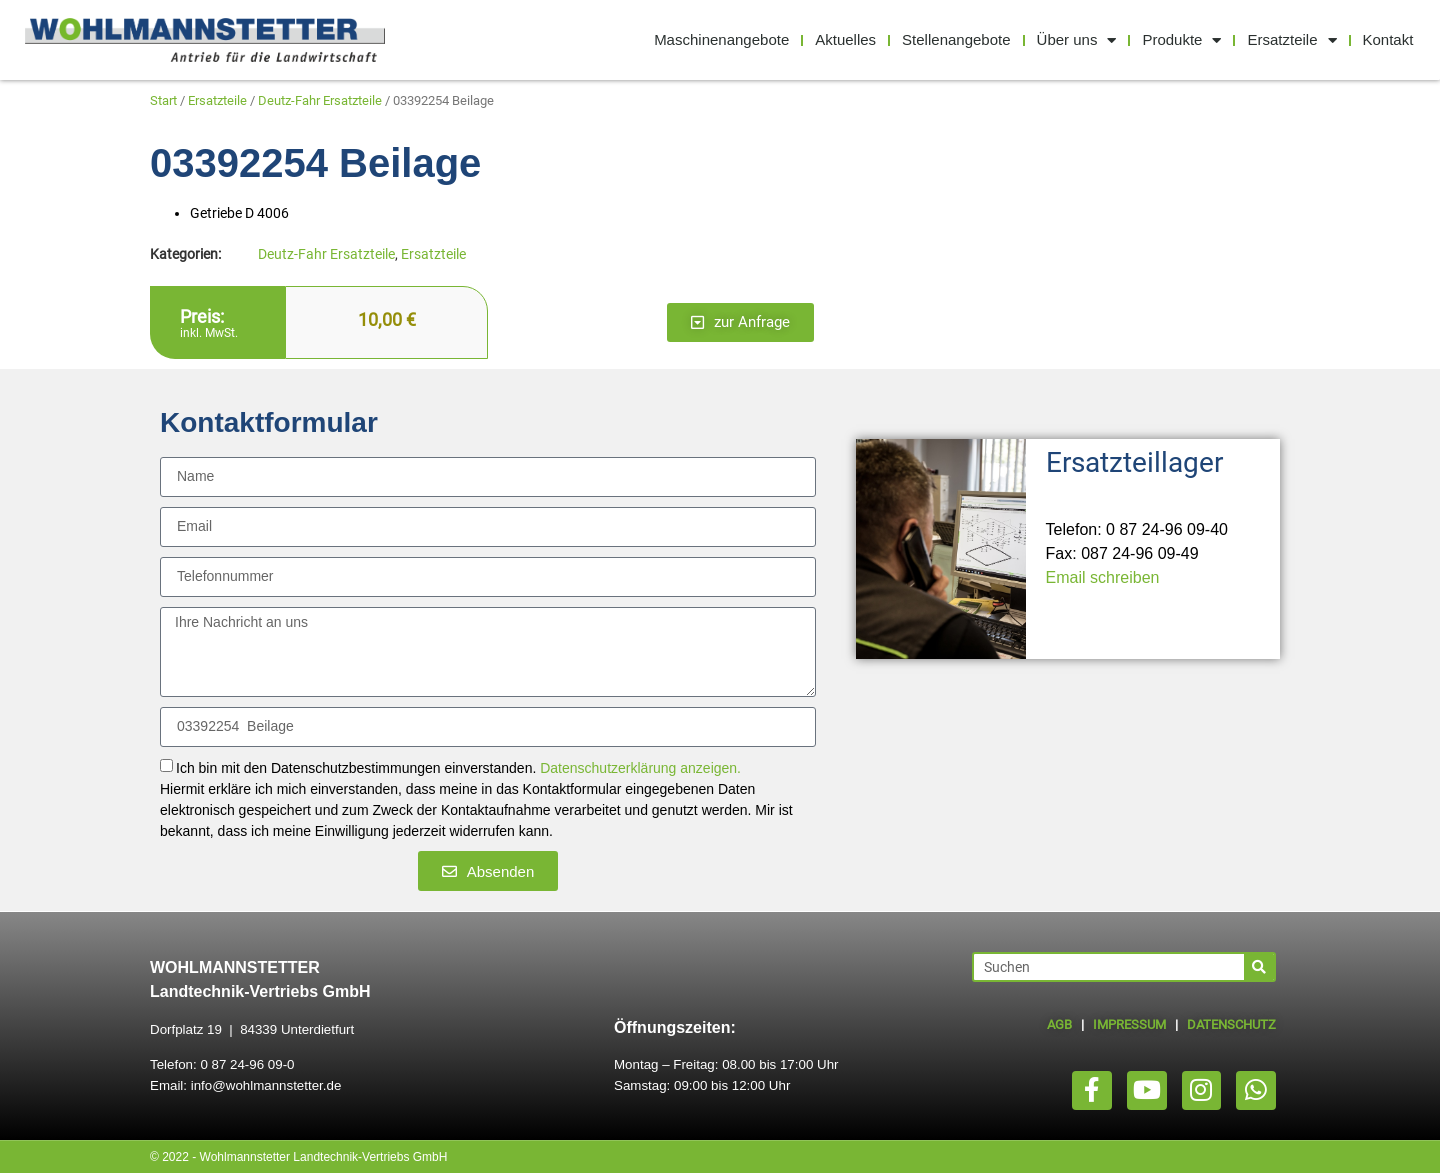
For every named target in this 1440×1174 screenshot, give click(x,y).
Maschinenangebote (721, 39)
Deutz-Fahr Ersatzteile (320, 100)
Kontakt (1388, 39)
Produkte (1181, 40)
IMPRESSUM (1129, 1024)
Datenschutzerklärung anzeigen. (640, 769)
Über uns (1077, 40)
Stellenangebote (956, 39)
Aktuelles (845, 39)
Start (163, 100)
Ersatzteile (1291, 40)
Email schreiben (1103, 577)
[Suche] (1259, 967)
